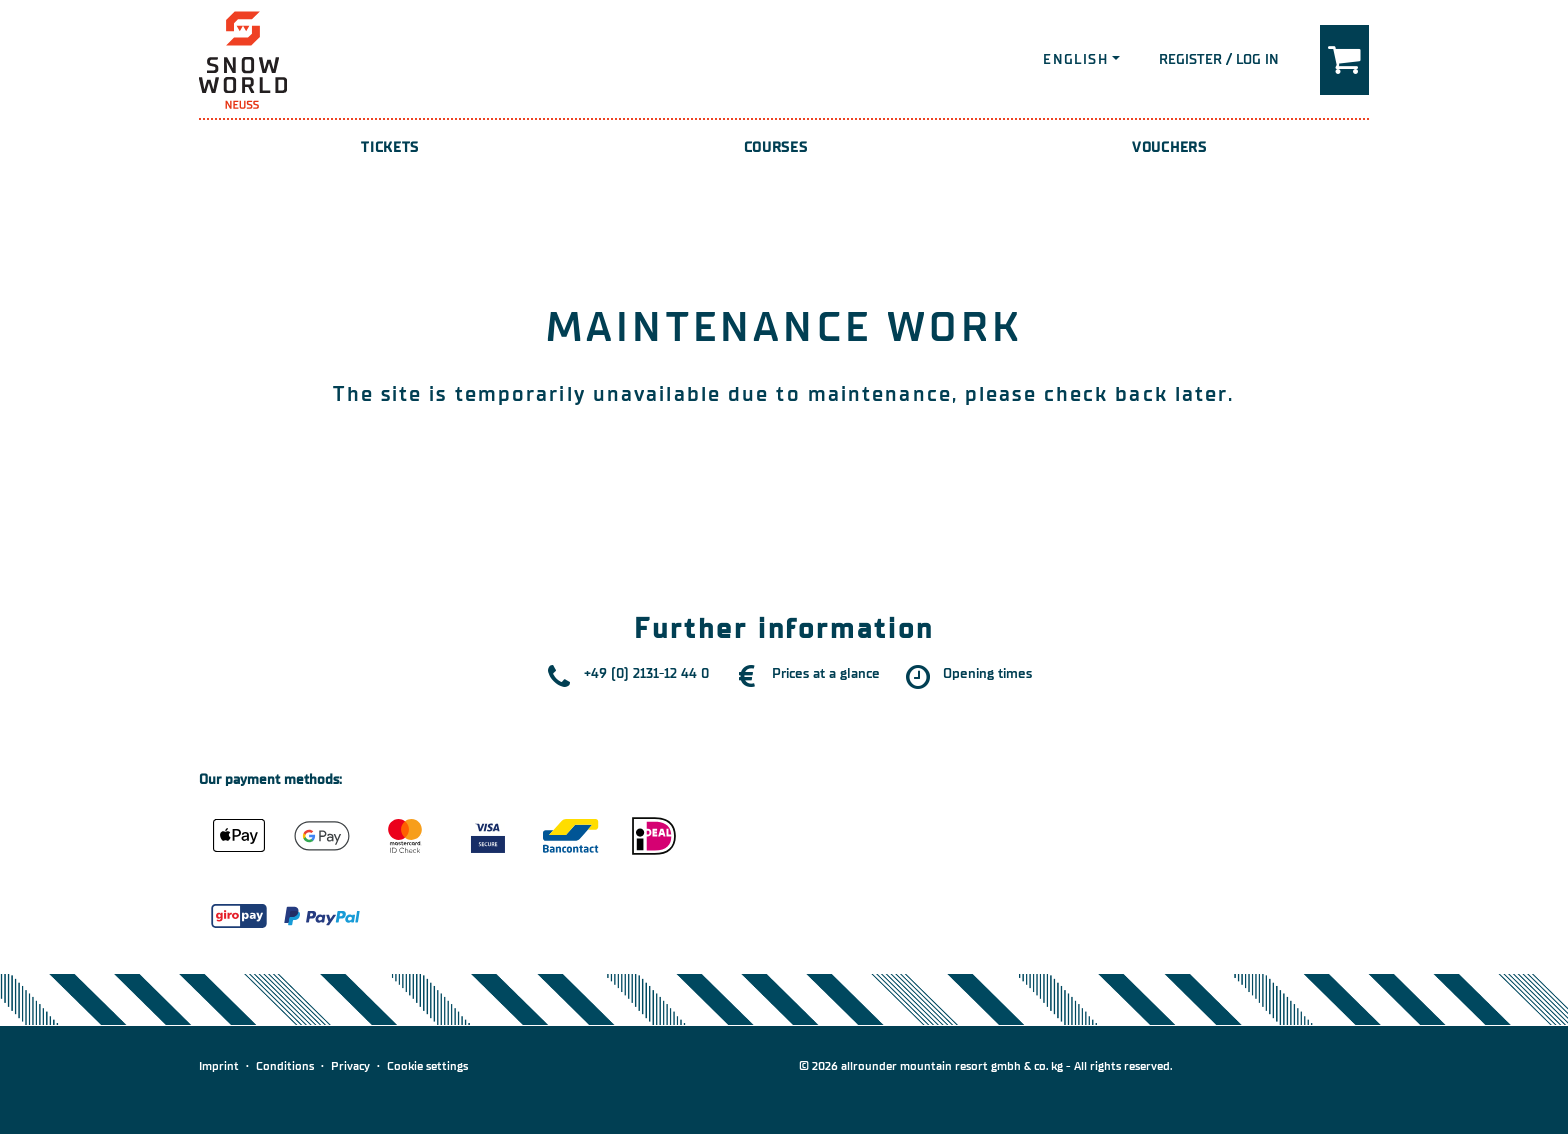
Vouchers (1169, 147)
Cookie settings (427, 1066)
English (1075, 59)
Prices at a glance (826, 673)
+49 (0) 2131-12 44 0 (646, 673)
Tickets (390, 147)
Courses (776, 147)
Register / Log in (1219, 59)
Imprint (219, 1066)
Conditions (285, 1066)
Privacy (350, 1066)
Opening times (987, 673)
